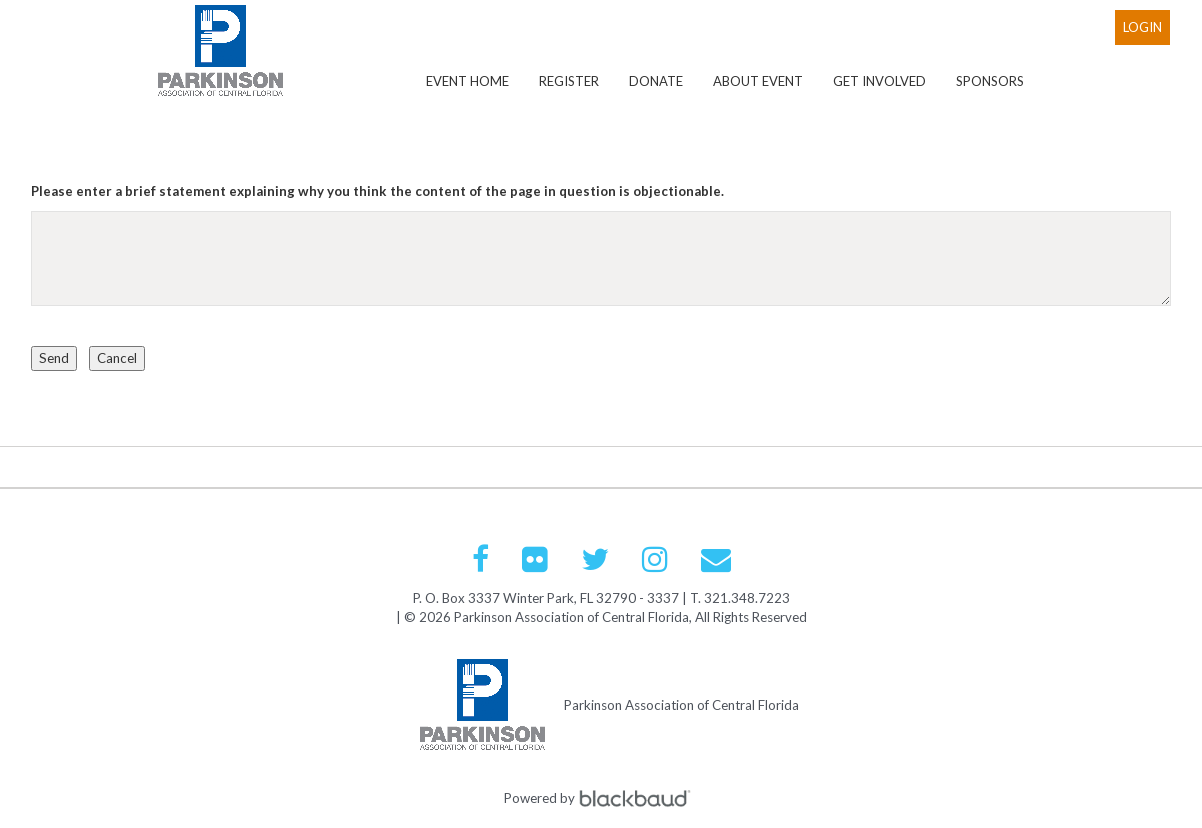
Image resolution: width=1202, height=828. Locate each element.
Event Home (467, 81)
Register (569, 81)
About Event (758, 81)
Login (1142, 27)
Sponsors (990, 81)
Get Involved (879, 81)
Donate (656, 81)
